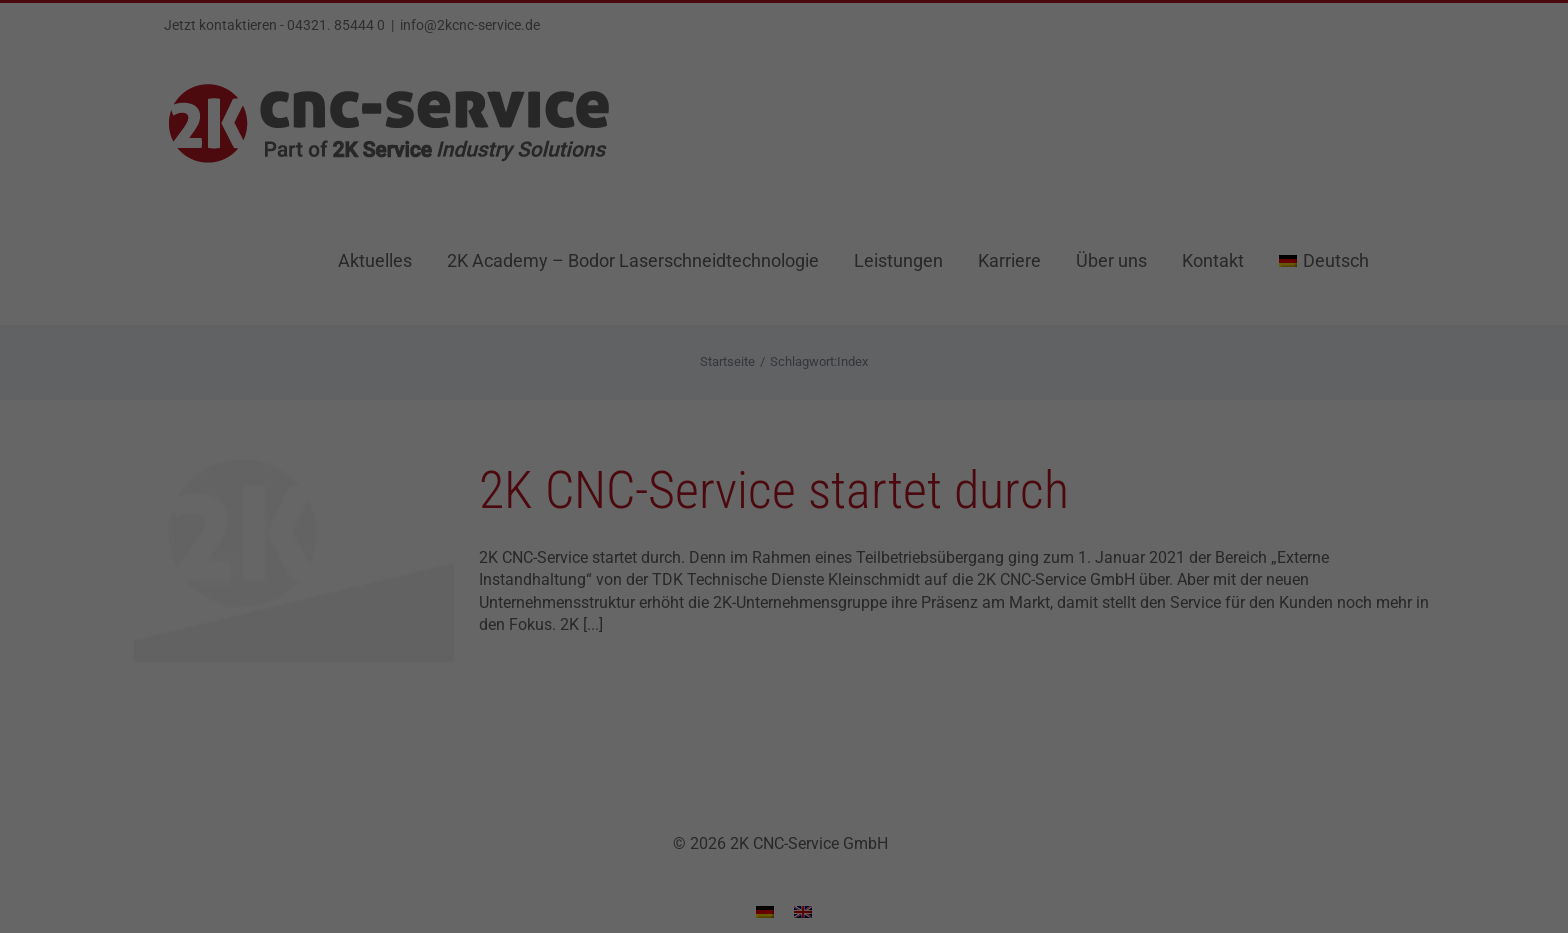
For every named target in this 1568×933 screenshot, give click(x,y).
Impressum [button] (887, 722)
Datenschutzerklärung (657, 425)
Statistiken (760, 491)
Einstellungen (565, 445)
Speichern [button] (784, 621)
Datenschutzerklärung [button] (793, 722)
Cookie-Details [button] (689, 722)
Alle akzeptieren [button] (784, 562)
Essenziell (597, 491)
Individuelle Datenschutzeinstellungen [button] (784, 680)
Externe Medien (940, 491)
